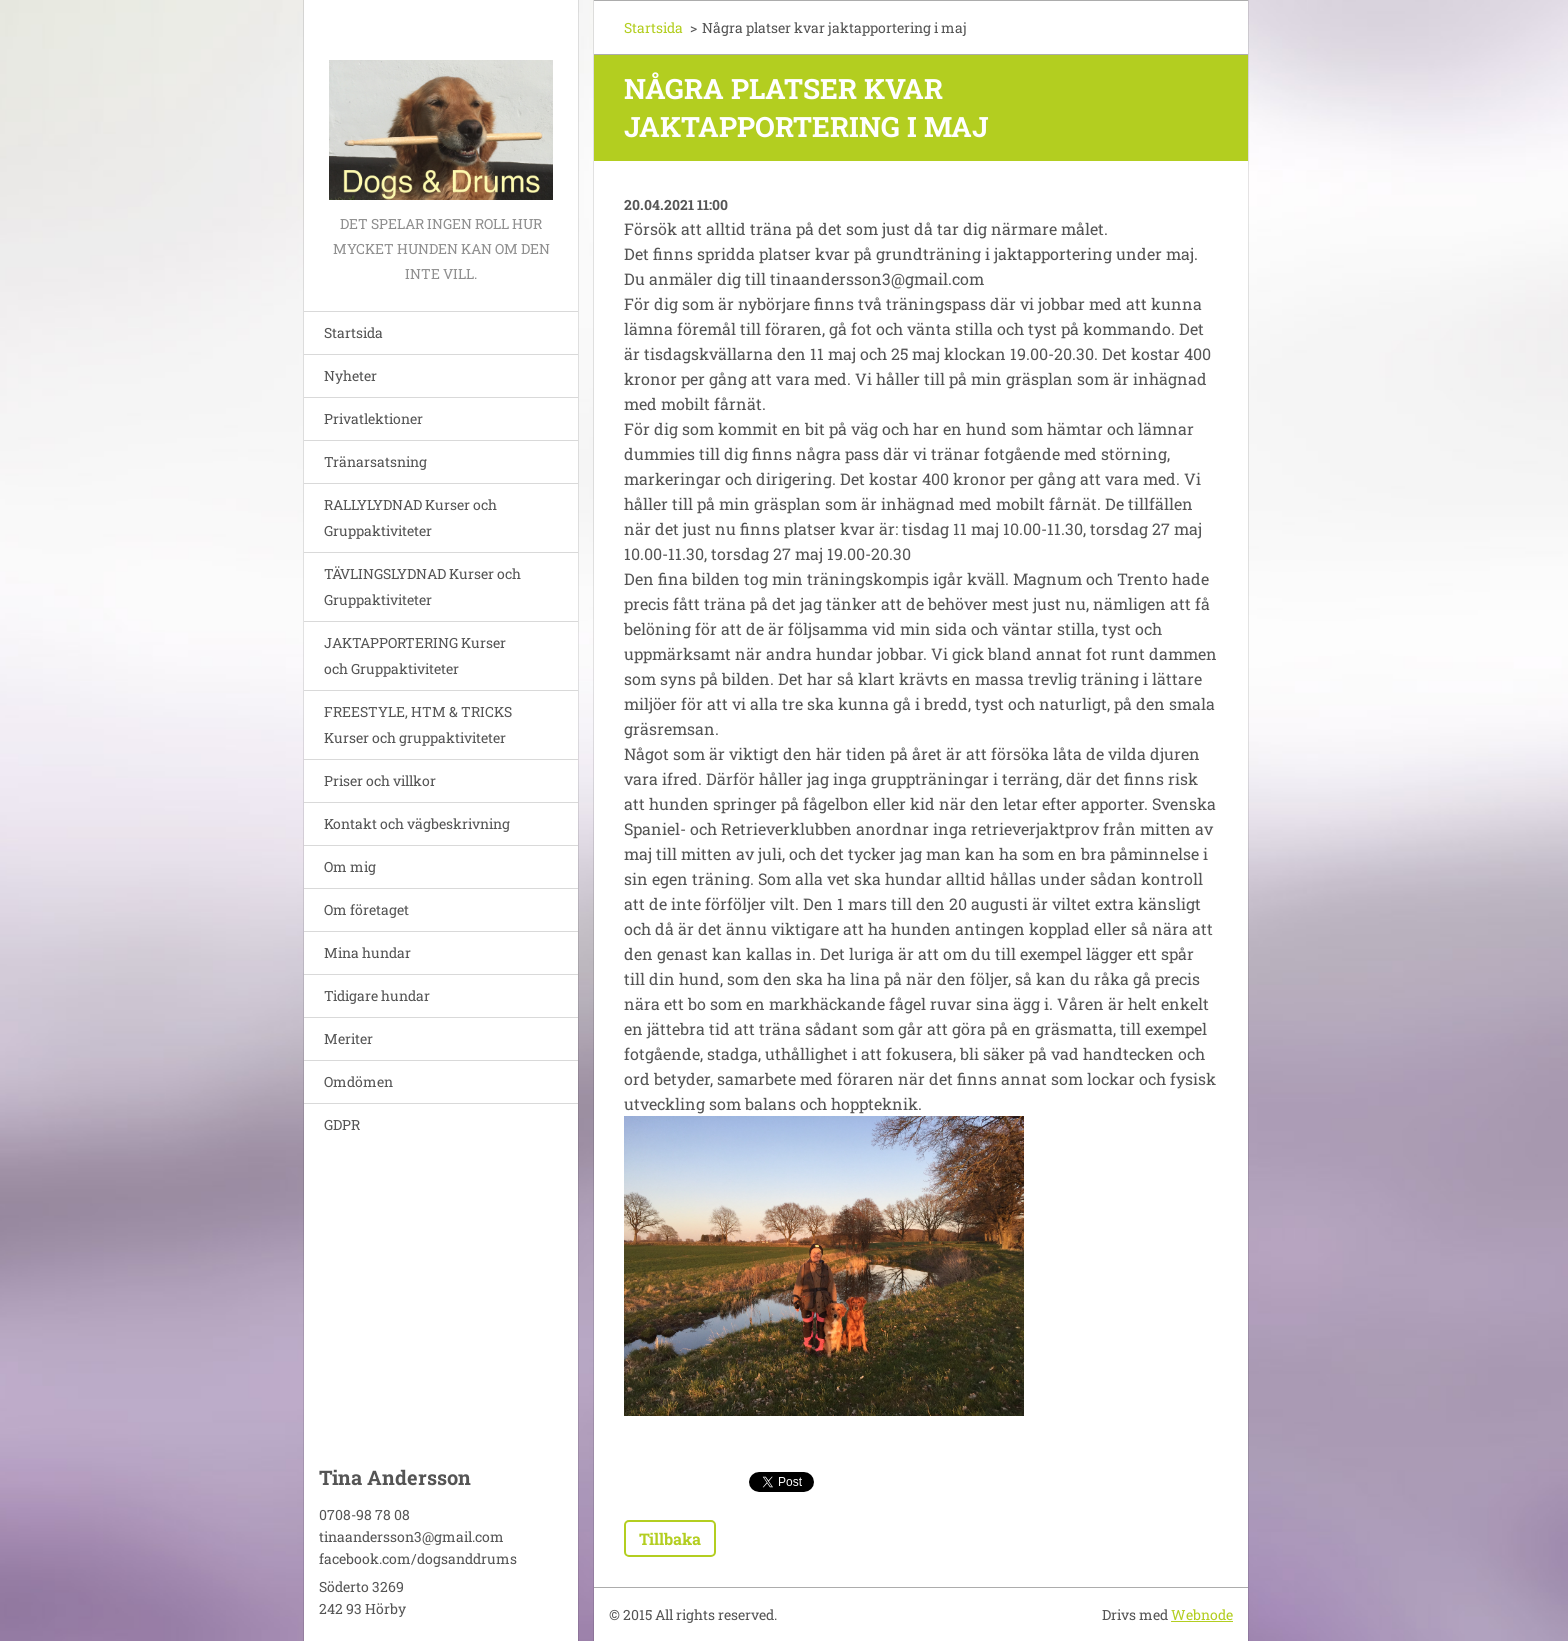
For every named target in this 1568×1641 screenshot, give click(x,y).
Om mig (350, 866)
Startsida (353, 332)
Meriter (348, 1038)
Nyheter (350, 375)
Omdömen (358, 1081)
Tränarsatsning (375, 461)
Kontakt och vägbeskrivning (417, 823)
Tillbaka (670, 1538)
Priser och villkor (380, 780)
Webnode (1202, 1614)
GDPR (342, 1124)
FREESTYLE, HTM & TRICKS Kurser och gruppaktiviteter (418, 724)
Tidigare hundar (377, 995)
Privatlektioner (373, 418)
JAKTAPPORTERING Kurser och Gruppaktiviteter (415, 655)
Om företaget (366, 909)
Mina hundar (367, 952)
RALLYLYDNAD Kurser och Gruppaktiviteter (410, 517)
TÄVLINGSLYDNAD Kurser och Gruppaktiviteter (422, 586)
